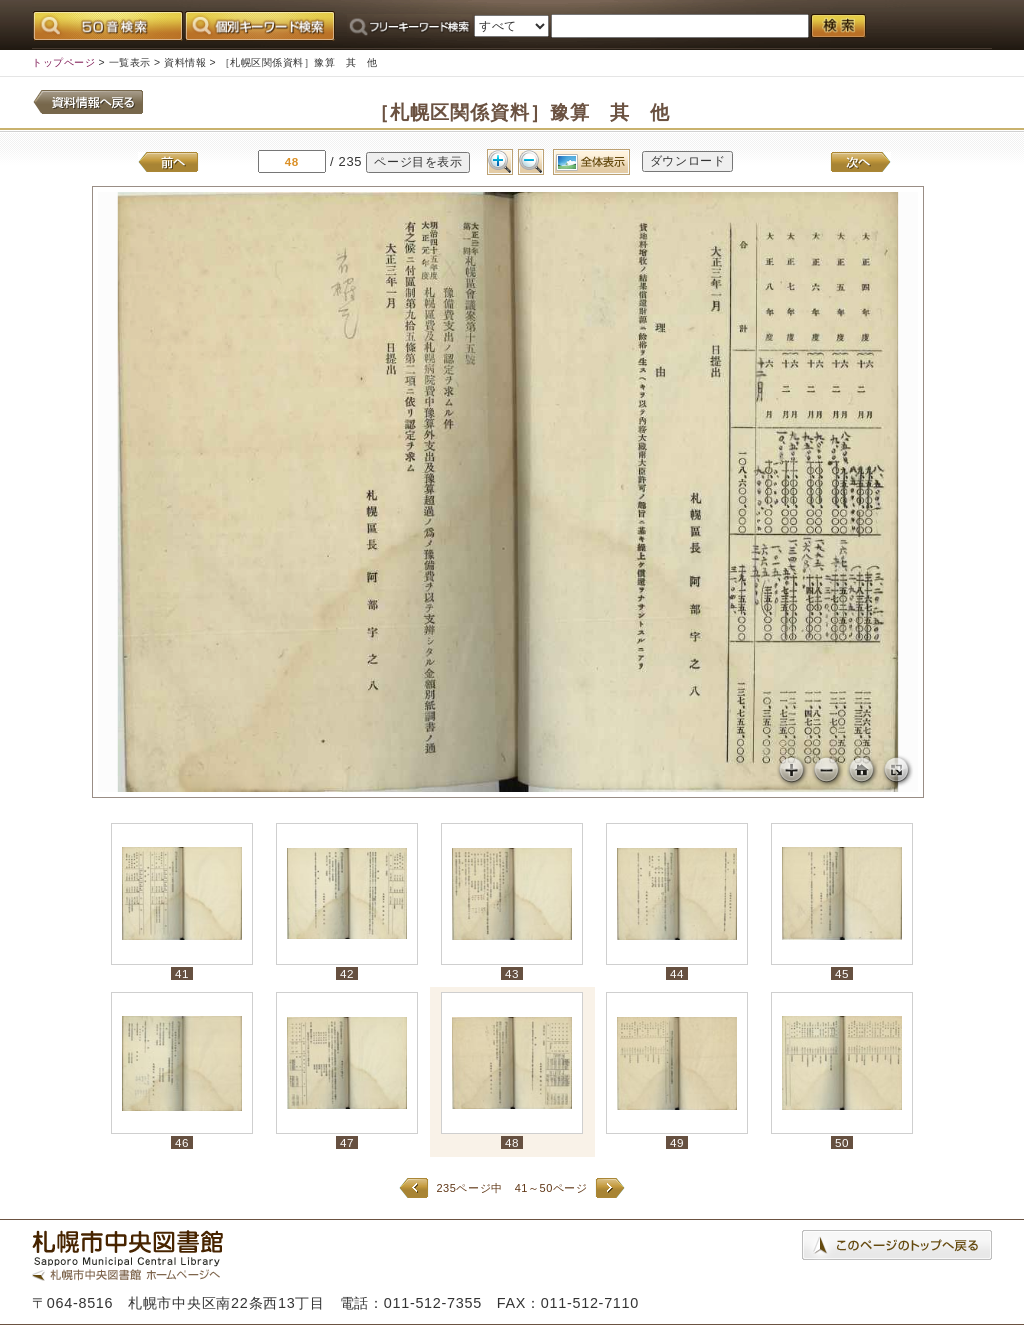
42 (347, 973)
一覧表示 (130, 62)
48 (512, 1142)
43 (512, 973)
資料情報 (185, 62)
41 (182, 973)
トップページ (63, 62)
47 (347, 1142)
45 (842, 973)
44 (677, 973)
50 (842, 1142)
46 (182, 1142)
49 (677, 1142)
